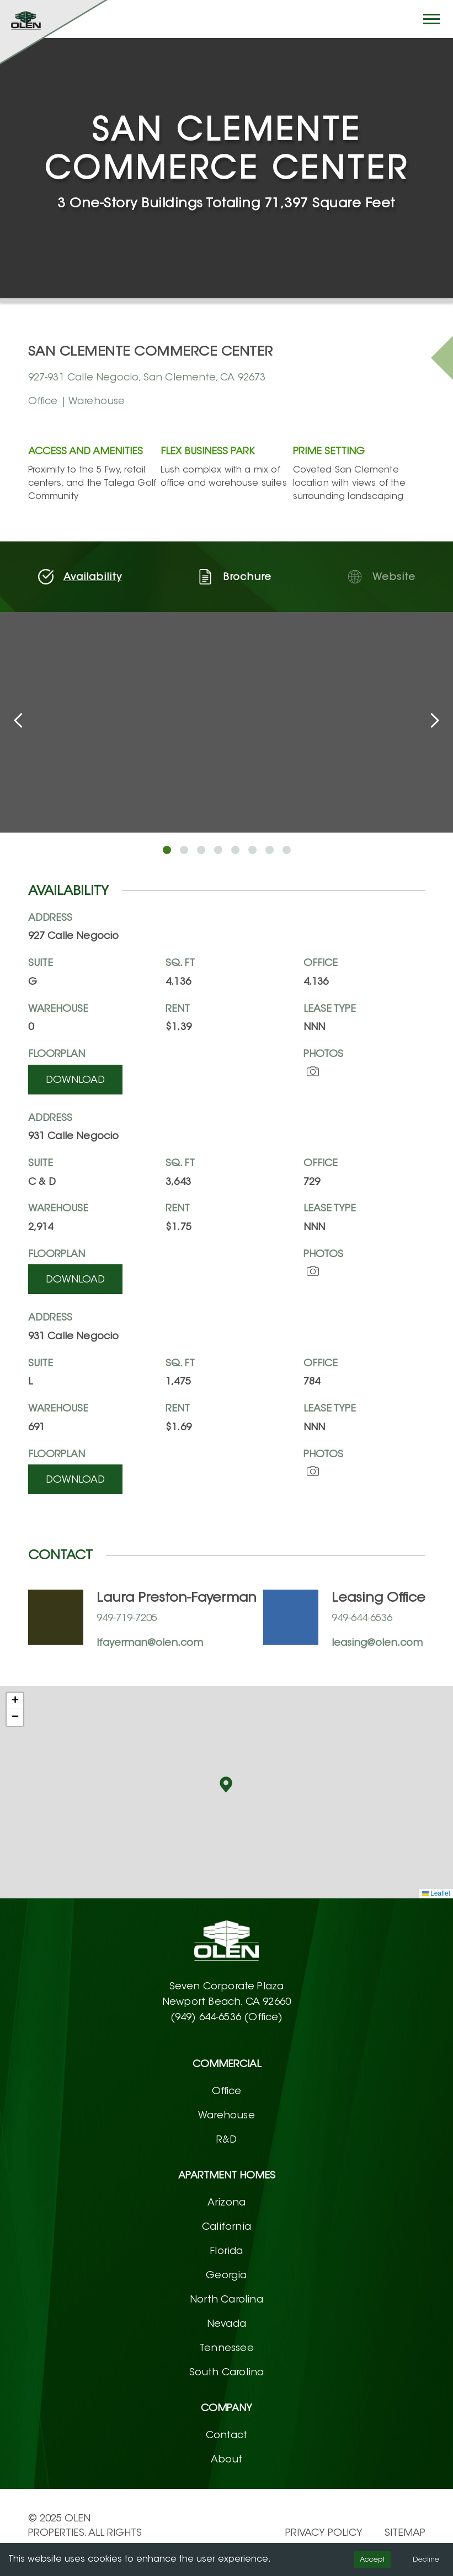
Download (75, 1080)
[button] (226, 1785)
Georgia (226, 2275)
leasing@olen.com (377, 1642)
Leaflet (436, 1893)
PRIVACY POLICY (324, 2532)
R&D (226, 2139)
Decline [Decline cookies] (426, 2559)
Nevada (226, 2323)
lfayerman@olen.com (150, 1642)
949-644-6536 (362, 1618)
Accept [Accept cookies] (372, 2559)
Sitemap (405, 2532)
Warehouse (226, 2115)
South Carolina (226, 2372)
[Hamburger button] (431, 19)
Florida (226, 2251)
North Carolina (226, 2299)
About (227, 2459)
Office (227, 2091)
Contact (226, 2435)
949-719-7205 (127, 1618)
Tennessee (226, 2348)
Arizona (226, 2202)
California (226, 2226)
